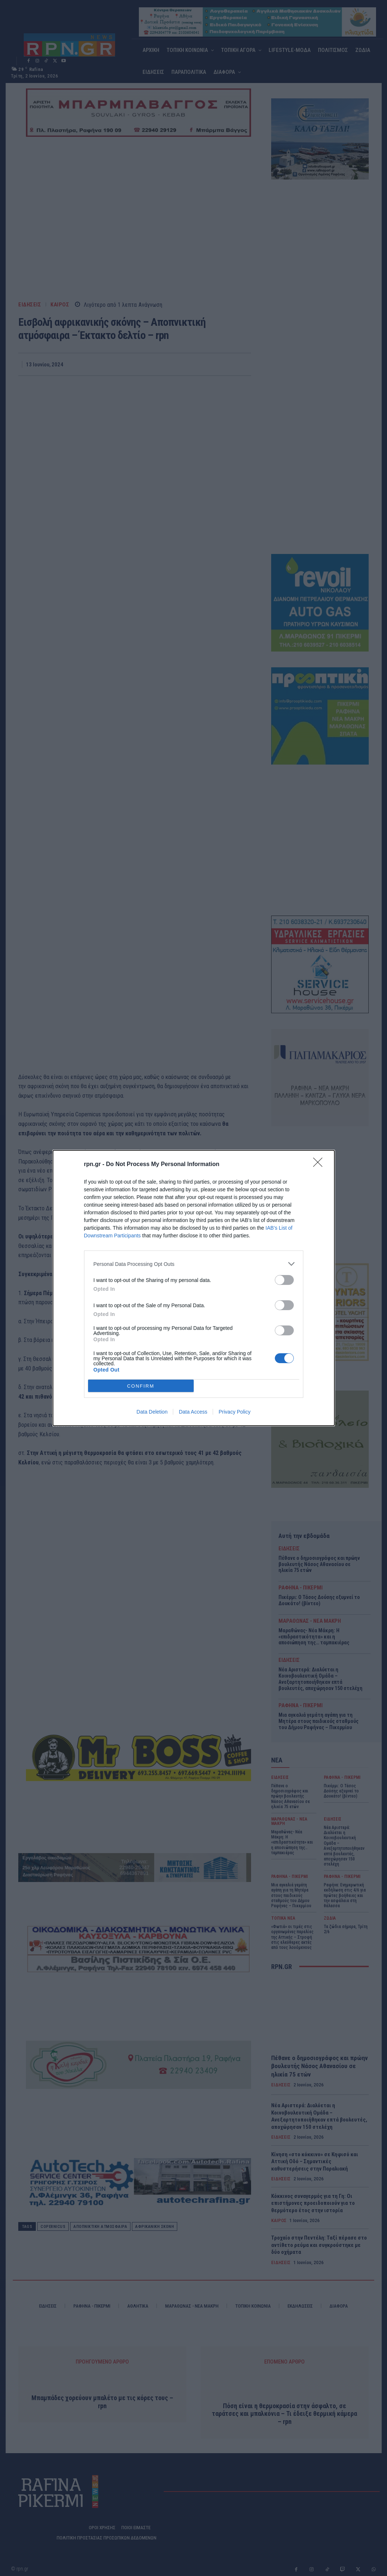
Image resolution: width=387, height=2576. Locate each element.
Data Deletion (152, 1412)
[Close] (320, 1165)
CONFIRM (141, 1385)
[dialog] (193, 1288)
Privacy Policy (234, 1412)
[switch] (284, 1280)
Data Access (193, 1412)
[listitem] (194, 1264)
